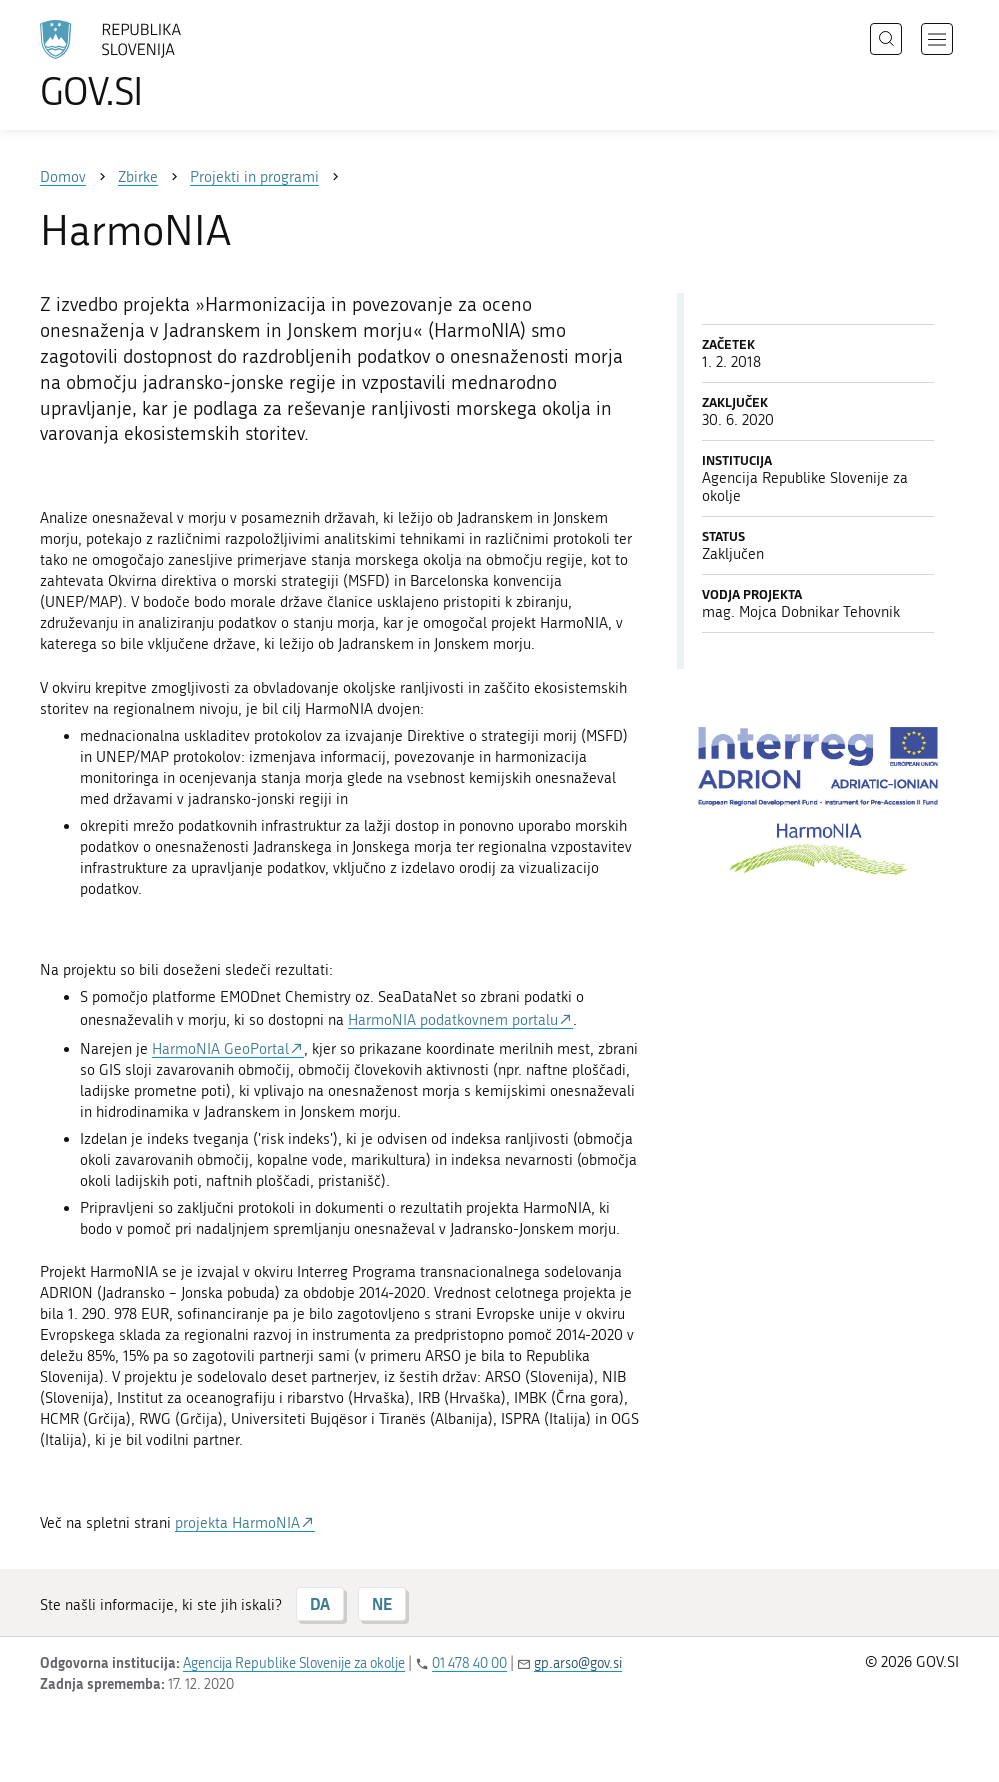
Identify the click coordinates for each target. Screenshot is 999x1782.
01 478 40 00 (469, 1663)
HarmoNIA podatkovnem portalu (453, 1020)
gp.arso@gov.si (578, 1663)
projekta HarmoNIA (237, 1523)
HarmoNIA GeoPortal (220, 1049)
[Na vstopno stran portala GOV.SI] (140, 65)
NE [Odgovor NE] (382, 1603)
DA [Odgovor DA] (320, 1603)
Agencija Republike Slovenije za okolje (294, 1663)
